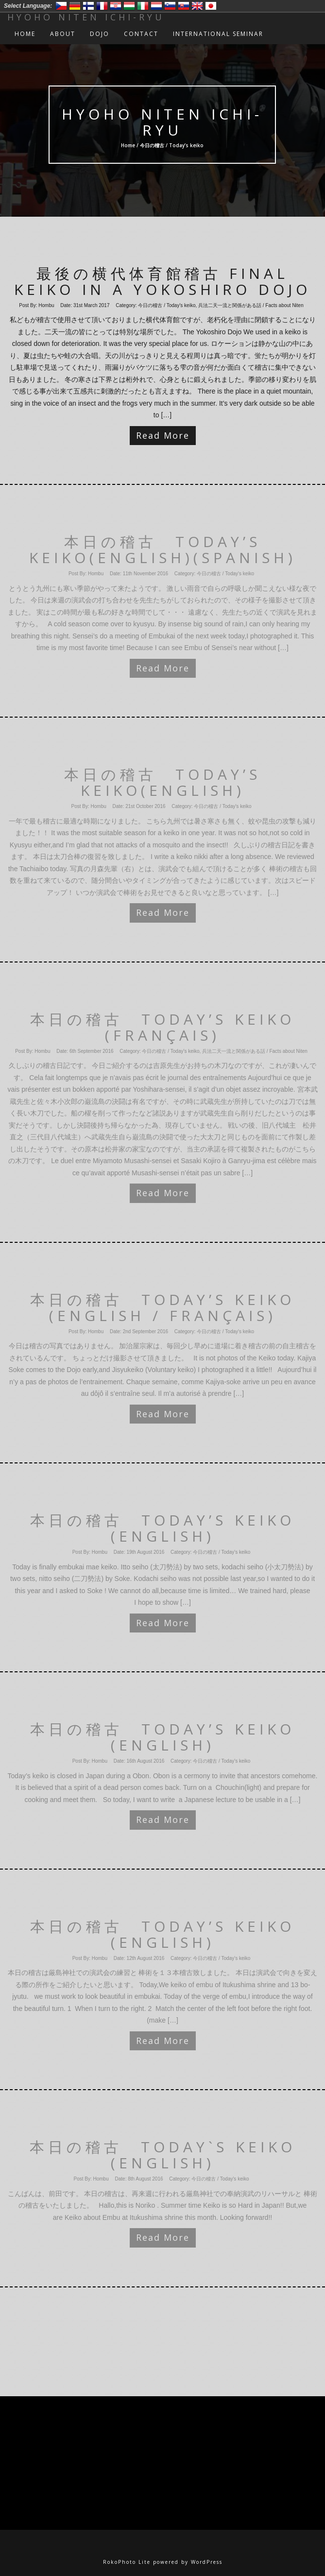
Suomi (88, 6)
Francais (102, 6)
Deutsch (75, 6)
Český (61, 6)
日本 (211, 6)
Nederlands (156, 6)
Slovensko (183, 6)
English (197, 6)
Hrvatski (115, 6)
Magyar (129, 6)
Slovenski (170, 6)
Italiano (143, 6)
